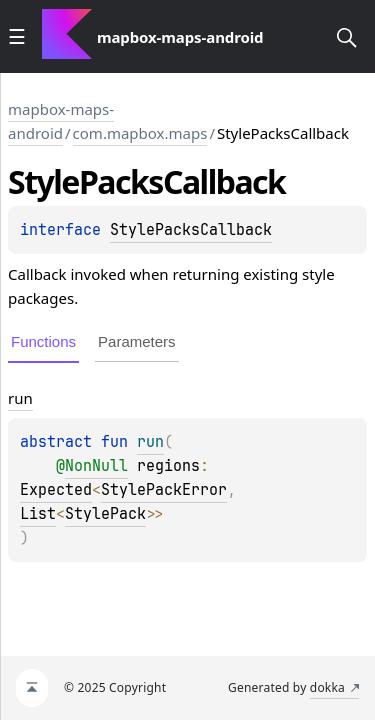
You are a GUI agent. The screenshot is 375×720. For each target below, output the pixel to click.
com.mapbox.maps (140, 133)
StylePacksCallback (191, 230)
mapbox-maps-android (61, 121)
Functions (43, 341)
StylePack (105, 514)
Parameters (137, 341)
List (38, 514)
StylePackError (164, 490)
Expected (56, 490)
